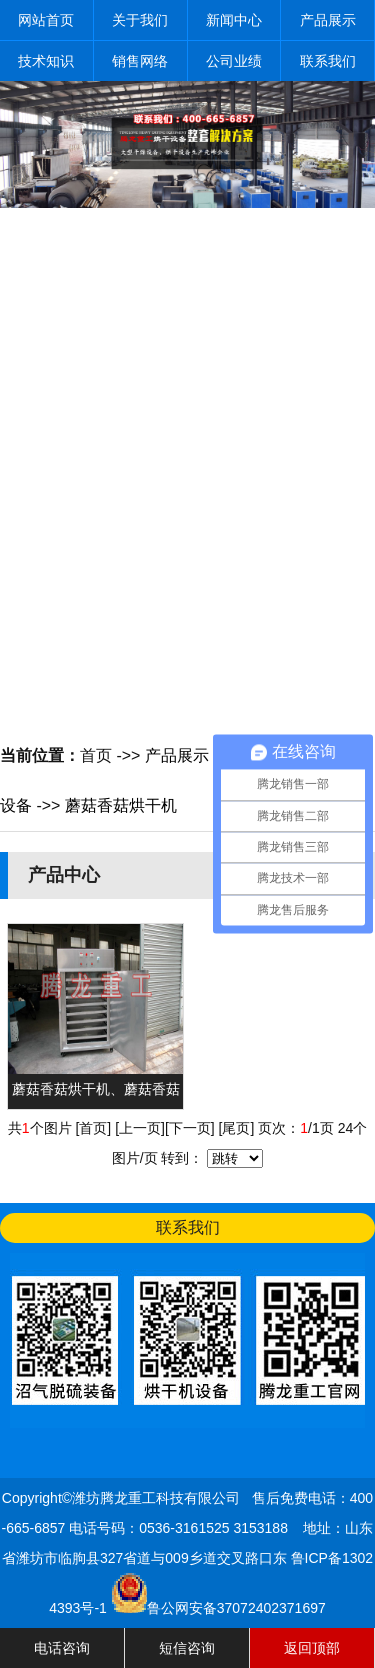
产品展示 (328, 20)
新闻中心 (234, 20)
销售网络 (140, 61)
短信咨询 (187, 1648)
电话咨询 (62, 1648)
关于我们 (140, 20)
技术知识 (46, 61)
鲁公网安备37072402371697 (236, 1608)
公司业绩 (234, 61)
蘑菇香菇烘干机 (121, 805)
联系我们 (328, 61)
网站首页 (46, 20)
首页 (96, 755)
